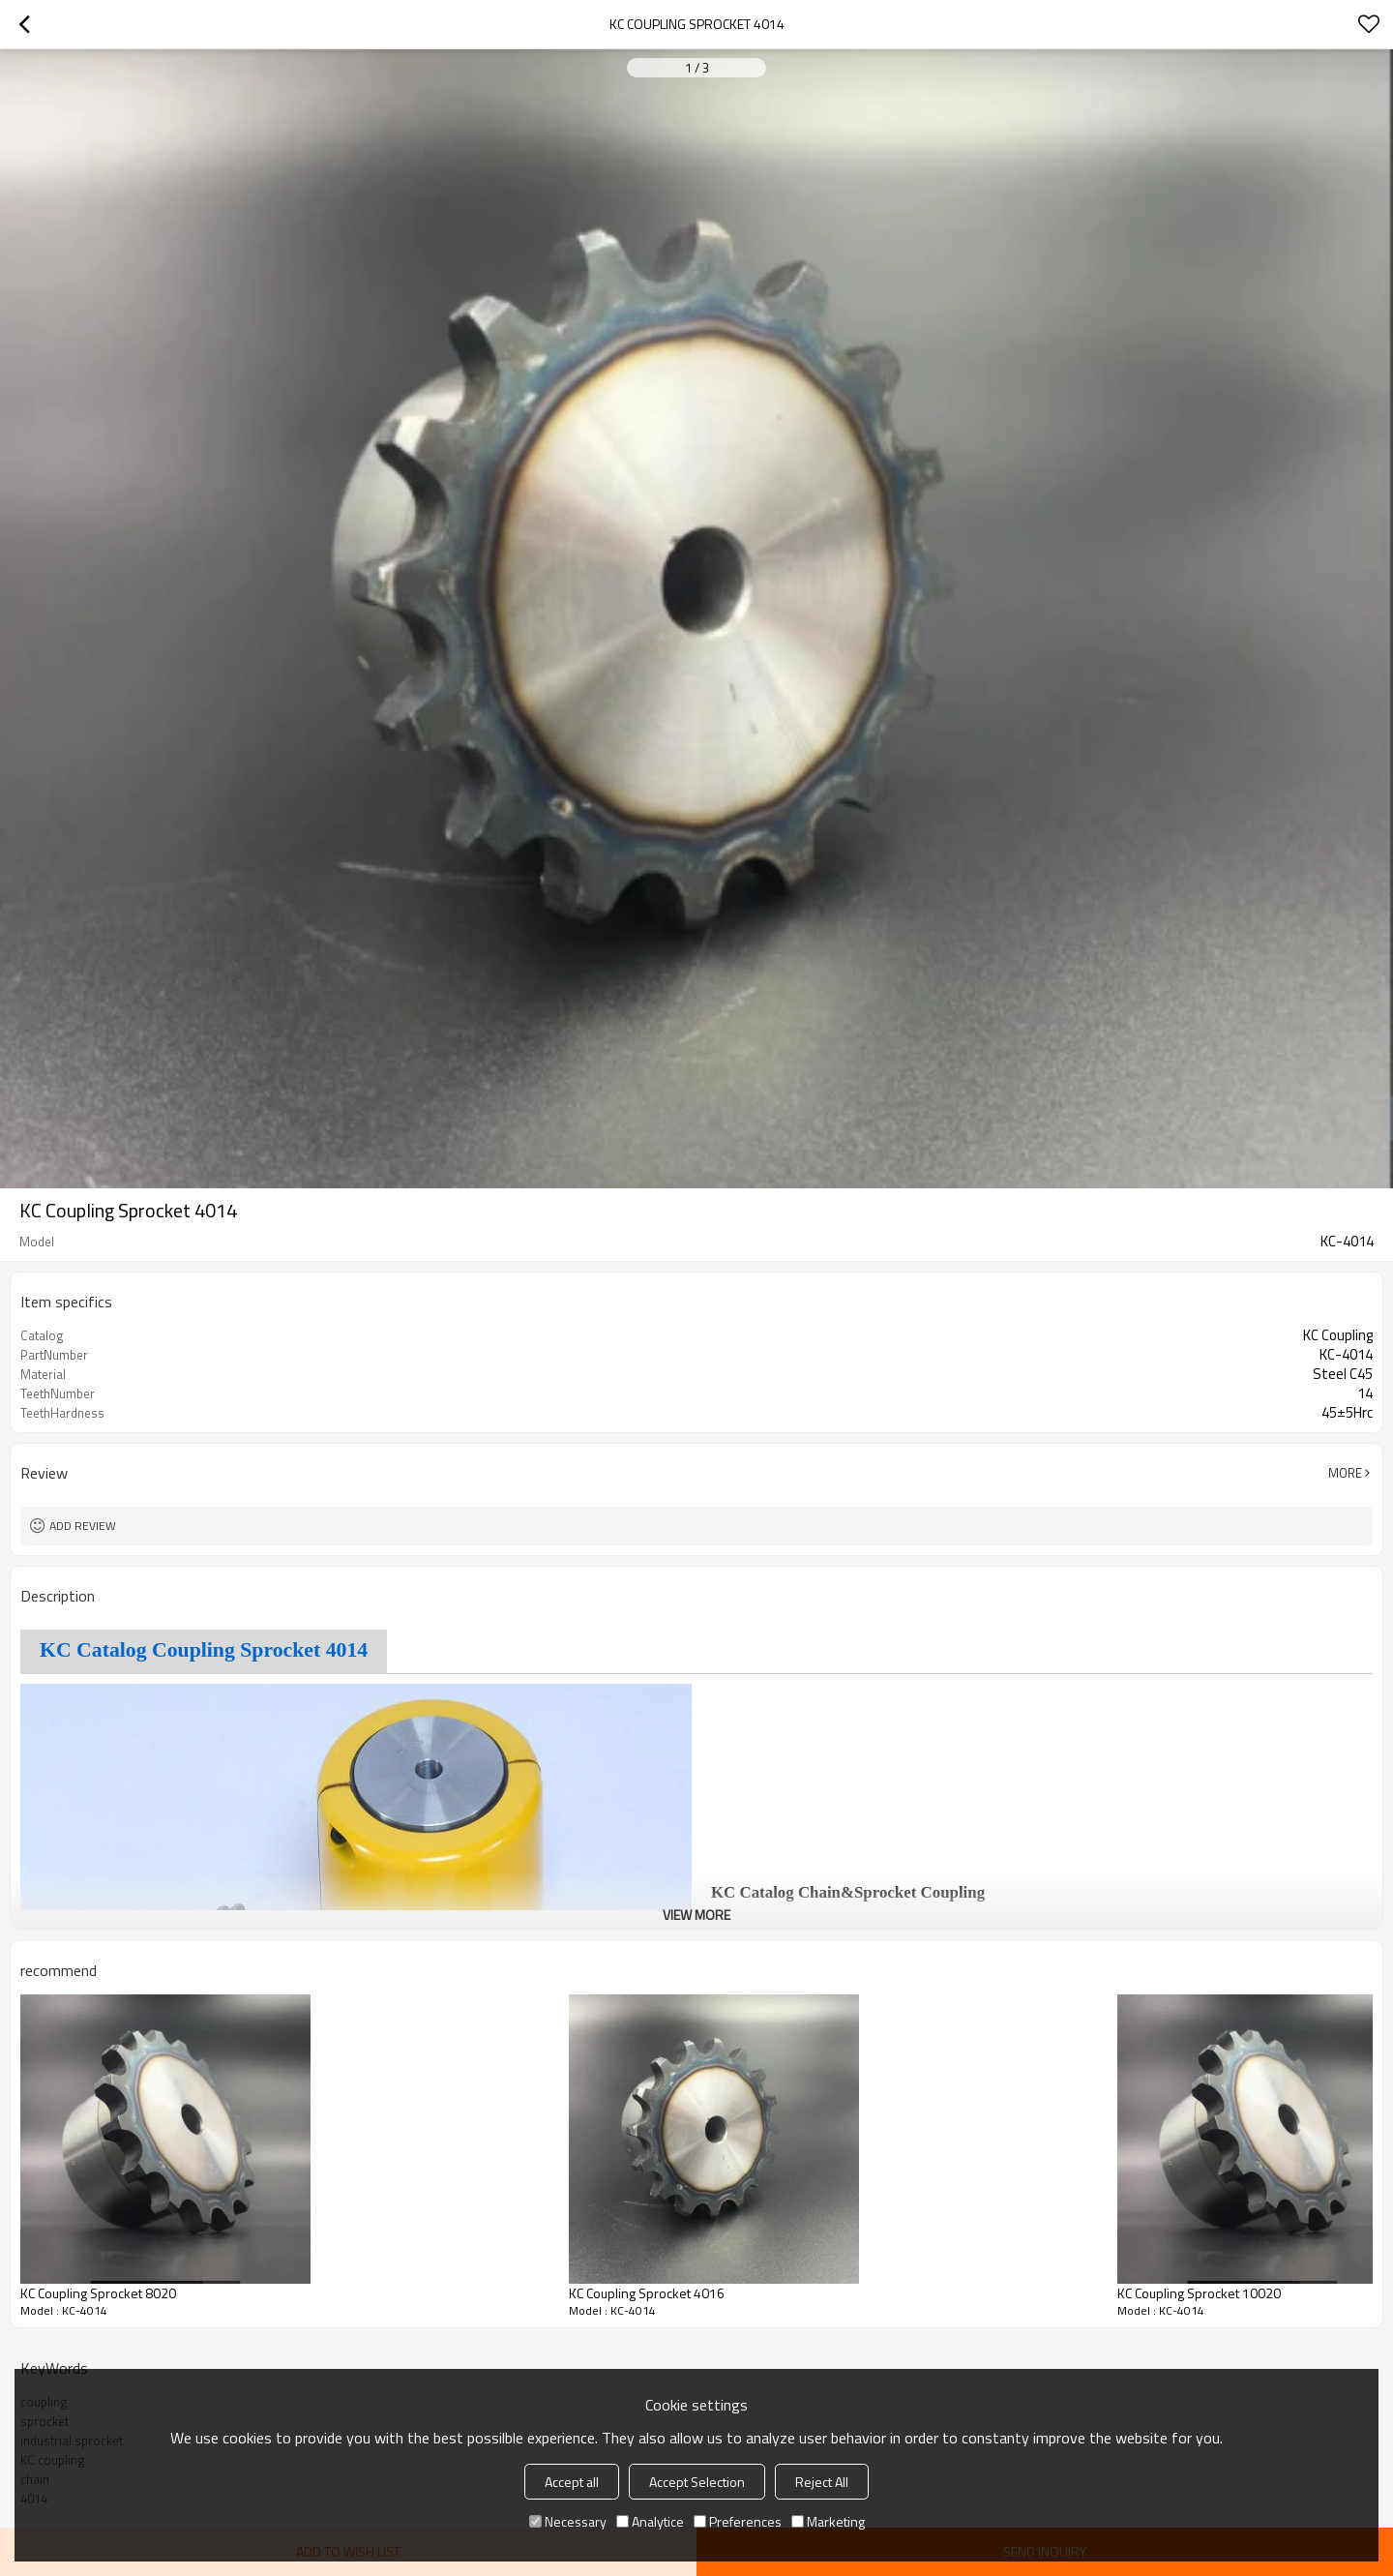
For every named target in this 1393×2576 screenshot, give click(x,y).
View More (696, 1914)
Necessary (568, 2521)
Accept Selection (697, 2481)
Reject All (821, 2481)
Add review (82, 1525)
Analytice (650, 2521)
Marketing (828, 2521)
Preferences (738, 2521)
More (1345, 1473)
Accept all (572, 2481)
